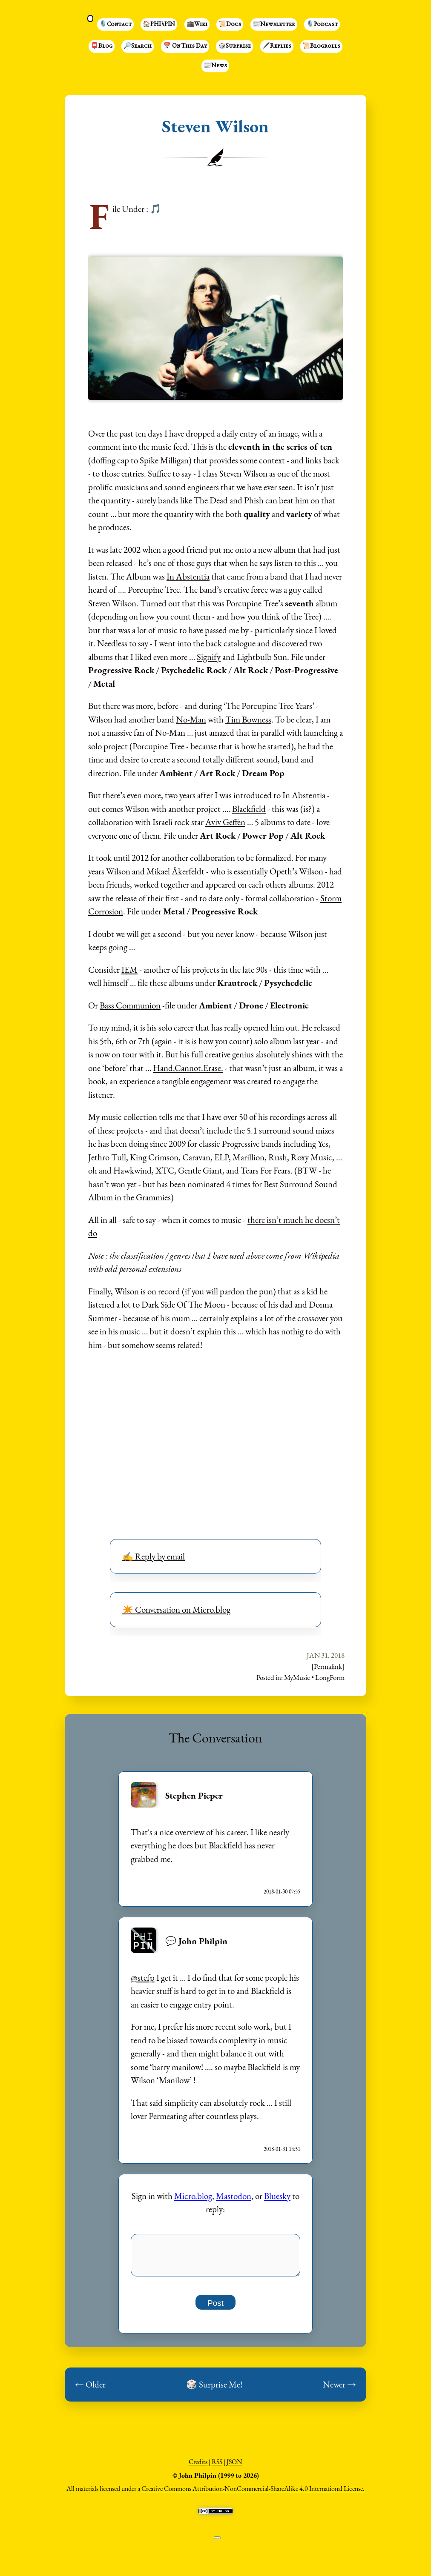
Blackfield (249, 808)
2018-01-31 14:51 (282, 2149)
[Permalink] (328, 1666)
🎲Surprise (234, 46)
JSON (234, 2466)
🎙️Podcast (322, 25)
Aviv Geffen (225, 822)
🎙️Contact (115, 25)
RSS (217, 2466)
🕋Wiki (197, 25)
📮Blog (101, 46)
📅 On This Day (185, 46)
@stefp (143, 1977)
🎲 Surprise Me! (214, 2389)
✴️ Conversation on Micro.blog (176, 1609)
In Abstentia (188, 576)
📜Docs (229, 25)
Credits (198, 2466)
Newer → (339, 2389)
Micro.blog (193, 2196)
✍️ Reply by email (153, 1556)
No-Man (191, 719)
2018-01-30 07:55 (282, 1891)
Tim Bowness (248, 719)
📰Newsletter (274, 25)
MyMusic (297, 1677)
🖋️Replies (276, 46)
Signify (209, 657)
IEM (129, 969)
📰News (215, 66)
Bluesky (277, 2196)
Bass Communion (130, 1005)
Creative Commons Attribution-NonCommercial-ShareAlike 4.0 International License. (253, 2493)
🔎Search (138, 46)
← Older (90, 2389)
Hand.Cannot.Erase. (188, 1068)
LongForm (330, 1677)
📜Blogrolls (321, 46)
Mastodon (233, 2196)
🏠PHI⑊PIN (159, 25)
